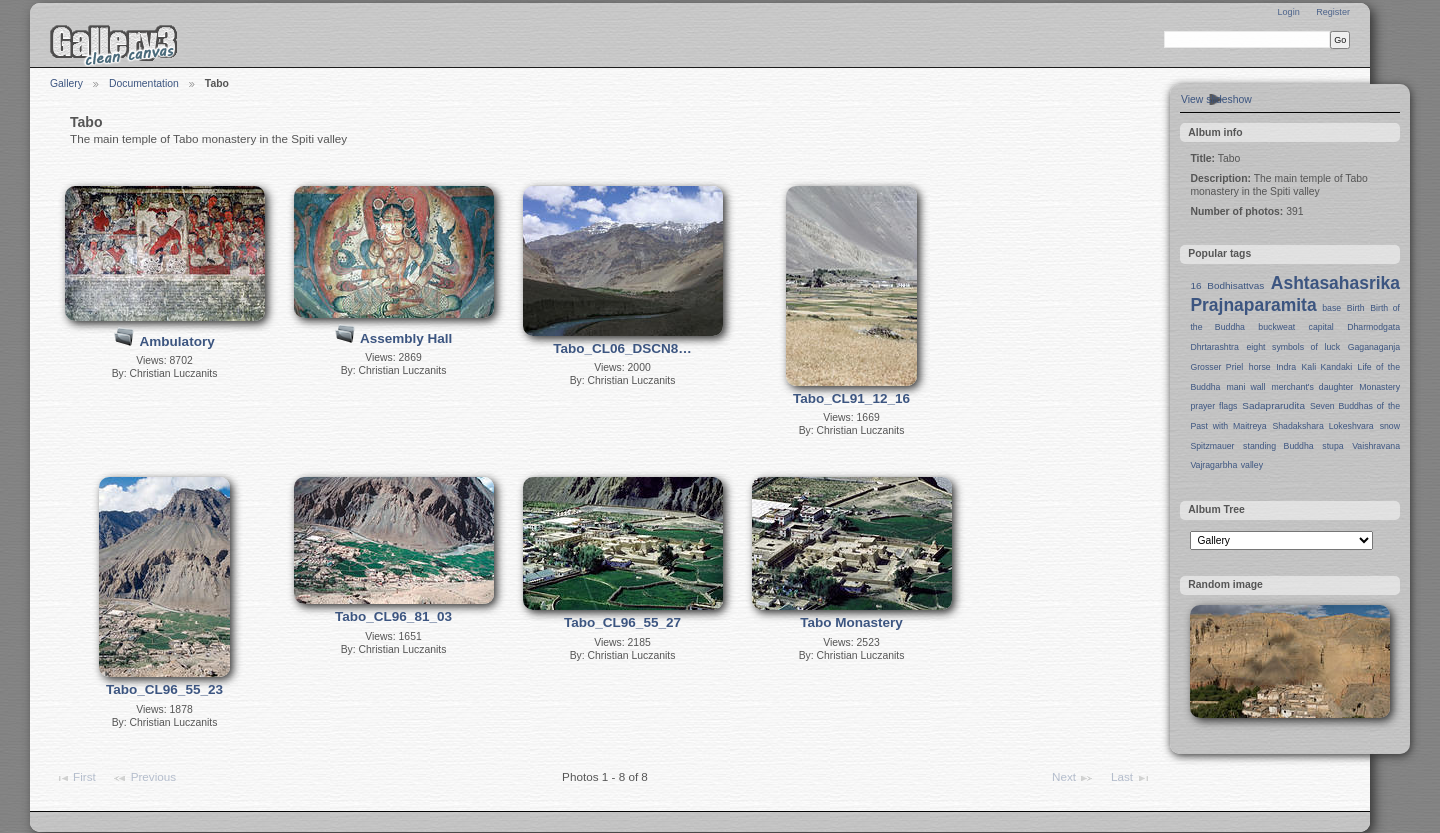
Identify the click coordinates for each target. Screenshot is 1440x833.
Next (1073, 778)
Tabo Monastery (851, 622)
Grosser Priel (1216, 367)
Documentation (144, 83)
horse (1260, 367)
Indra (1286, 367)
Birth (1356, 308)
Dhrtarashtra (1214, 347)
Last (1131, 778)
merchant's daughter (1312, 387)
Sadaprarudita (1273, 405)
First (75, 778)
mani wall (1246, 387)
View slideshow (1216, 99)
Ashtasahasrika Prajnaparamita (1295, 294)
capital (1321, 327)
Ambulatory (177, 341)
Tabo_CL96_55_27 (622, 622)
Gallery (66, 83)
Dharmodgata (1373, 327)
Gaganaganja (1374, 347)
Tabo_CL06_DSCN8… (622, 348)
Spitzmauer (1212, 446)
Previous (144, 778)
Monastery (1379, 387)
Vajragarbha (1213, 465)
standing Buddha (1278, 446)
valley (1252, 465)
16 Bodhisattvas (1227, 285)
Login (1288, 12)
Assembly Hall (406, 338)
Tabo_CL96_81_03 (393, 616)
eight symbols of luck (1293, 347)
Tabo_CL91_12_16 (851, 398)
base (1331, 308)
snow (1390, 426)
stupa (1332, 446)
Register (1333, 12)
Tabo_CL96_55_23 (164, 689)
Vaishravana (1376, 446)
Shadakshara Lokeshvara (1322, 426)
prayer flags (1213, 406)
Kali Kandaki (1327, 367)
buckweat (1276, 327)
